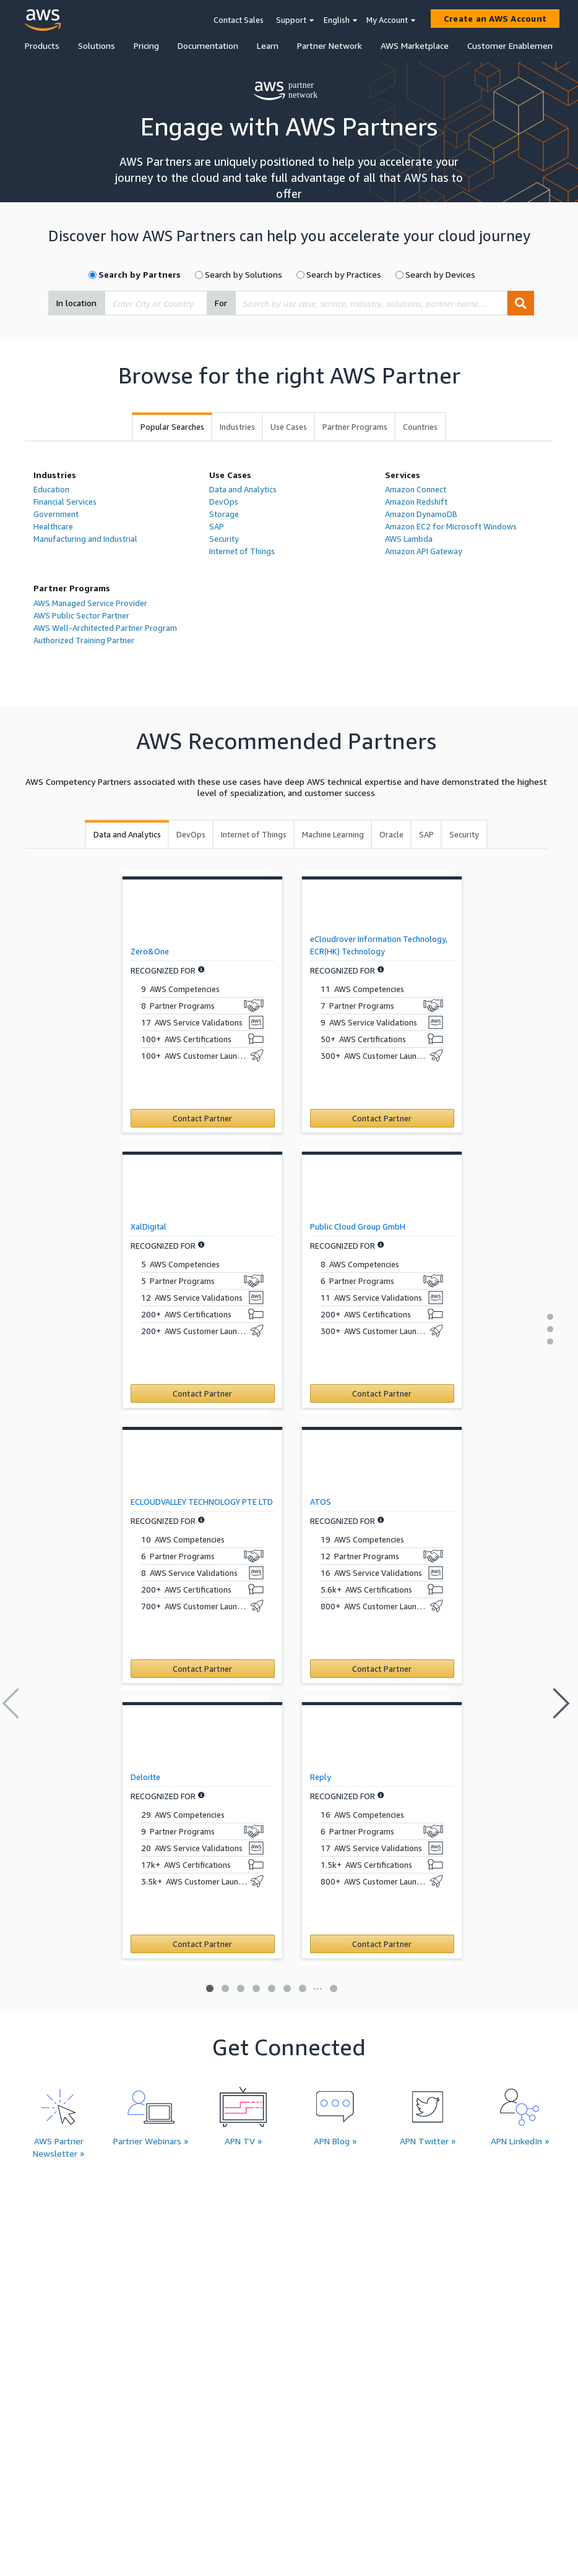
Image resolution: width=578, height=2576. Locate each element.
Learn (267, 45)
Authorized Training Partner (83, 640)
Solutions (96, 45)
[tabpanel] (289, 563)
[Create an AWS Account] (495, 18)
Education (51, 489)
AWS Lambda (409, 539)
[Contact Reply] (382, 1944)
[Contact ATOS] (382, 1668)
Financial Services (65, 502)
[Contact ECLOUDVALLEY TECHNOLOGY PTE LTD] (203, 1668)
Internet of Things (242, 551)
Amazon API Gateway (423, 551)
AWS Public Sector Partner (81, 615)
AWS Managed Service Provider (90, 603)
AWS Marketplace (415, 45)
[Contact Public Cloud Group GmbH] (382, 1393)
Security (224, 539)
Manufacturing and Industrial (85, 539)
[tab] (172, 426)
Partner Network (329, 45)
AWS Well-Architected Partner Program (105, 628)
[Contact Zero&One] (203, 1118)
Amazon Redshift (416, 502)
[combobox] (156, 303)
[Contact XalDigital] (203, 1393)
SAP (216, 526)
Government (56, 514)
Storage (224, 514)
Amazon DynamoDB (421, 514)
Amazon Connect (415, 489)
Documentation (208, 45)
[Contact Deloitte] (203, 1944)
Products (42, 45)
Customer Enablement (511, 45)
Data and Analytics (243, 489)
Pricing (146, 45)
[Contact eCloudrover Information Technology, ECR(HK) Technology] (382, 1118)
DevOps (223, 502)
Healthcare (53, 526)
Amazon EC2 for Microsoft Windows (451, 526)
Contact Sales (239, 20)
